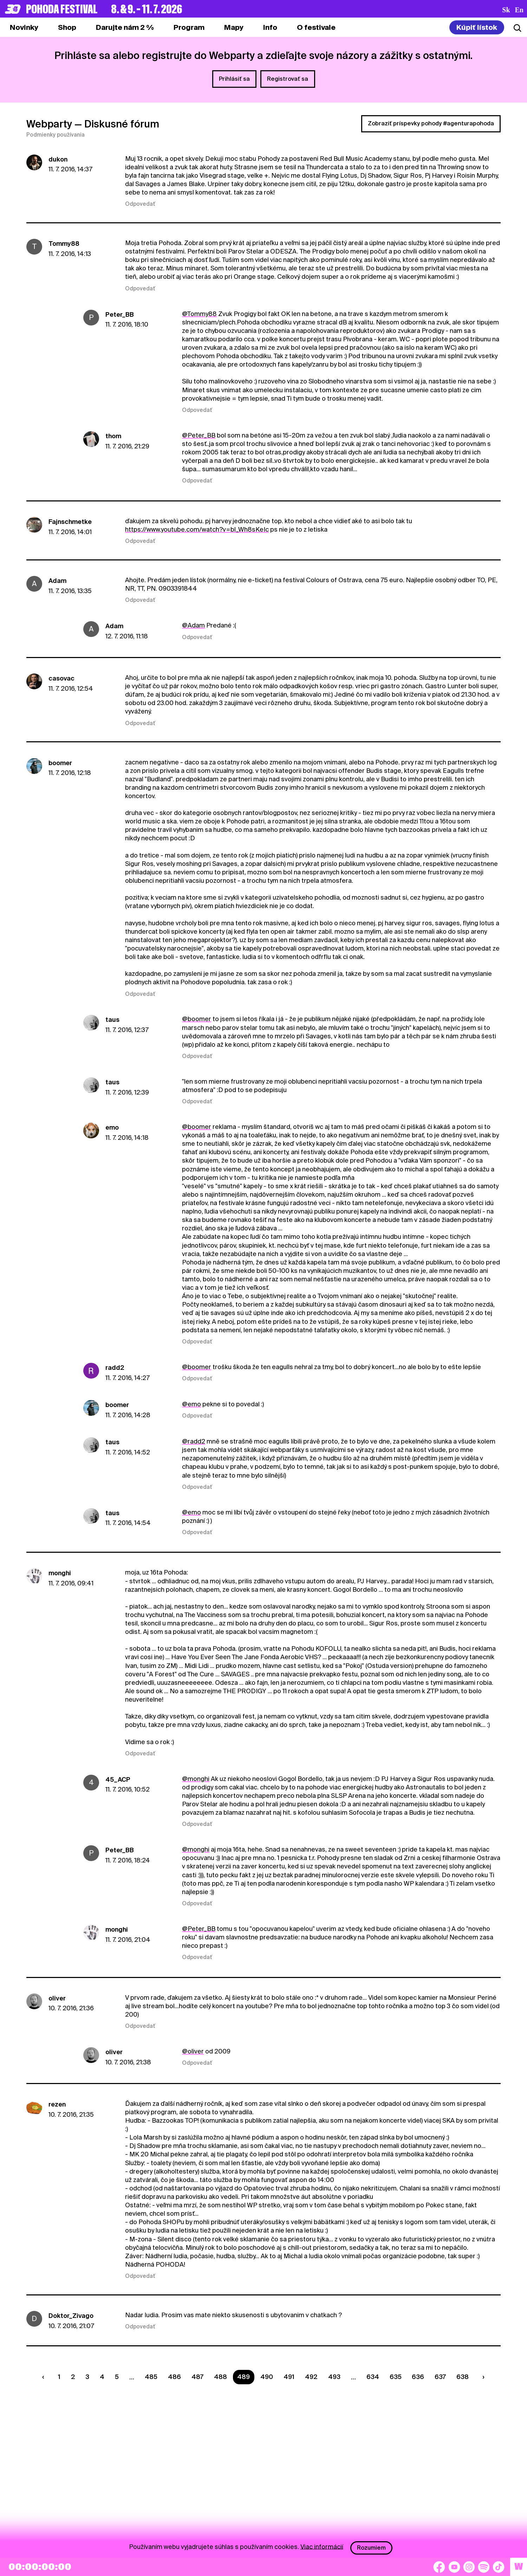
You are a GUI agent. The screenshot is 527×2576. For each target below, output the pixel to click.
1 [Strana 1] (59, 2376)
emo (112, 1127)
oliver (57, 1998)
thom (113, 436)
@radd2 (193, 1441)
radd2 (114, 1367)
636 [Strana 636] (418, 2376)
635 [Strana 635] (396, 2376)
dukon (57, 159)
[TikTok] (499, 2567)
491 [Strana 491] (289, 2376)
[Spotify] (484, 2567)
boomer (60, 763)
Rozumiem (371, 2547)
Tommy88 (63, 243)
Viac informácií (321, 2546)
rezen (57, 2104)
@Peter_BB (198, 435)
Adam (57, 580)
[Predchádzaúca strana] (45, 2377)
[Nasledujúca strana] (482, 2377)
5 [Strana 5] (117, 2376)
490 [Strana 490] (266, 2376)
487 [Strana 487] (197, 2376)
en (519, 9)
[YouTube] (454, 2567)
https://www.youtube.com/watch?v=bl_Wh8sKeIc (197, 529)
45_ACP (117, 1779)
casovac (61, 678)
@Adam (193, 625)
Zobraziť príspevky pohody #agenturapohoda (431, 123)
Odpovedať (140, 204)
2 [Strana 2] (73, 2376)
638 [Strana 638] (462, 2376)
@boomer (196, 1019)
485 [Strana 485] (151, 2376)
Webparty (49, 124)
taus (112, 1019)
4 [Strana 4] (102, 2376)
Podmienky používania (55, 135)
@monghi (195, 1778)
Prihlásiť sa (234, 78)
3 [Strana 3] (87, 2376)
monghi (59, 1573)
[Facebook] (439, 2567)
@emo (191, 1404)
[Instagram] (469, 2567)
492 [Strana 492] (311, 2376)
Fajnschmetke (70, 521)
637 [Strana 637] (440, 2376)
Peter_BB (119, 314)
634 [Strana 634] (372, 2376)
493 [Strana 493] (334, 2376)
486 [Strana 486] (174, 2376)
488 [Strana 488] (220, 2376)
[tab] (67, 27)
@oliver (193, 2051)
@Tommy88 (199, 313)
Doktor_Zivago (70, 2315)
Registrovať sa (287, 78)
